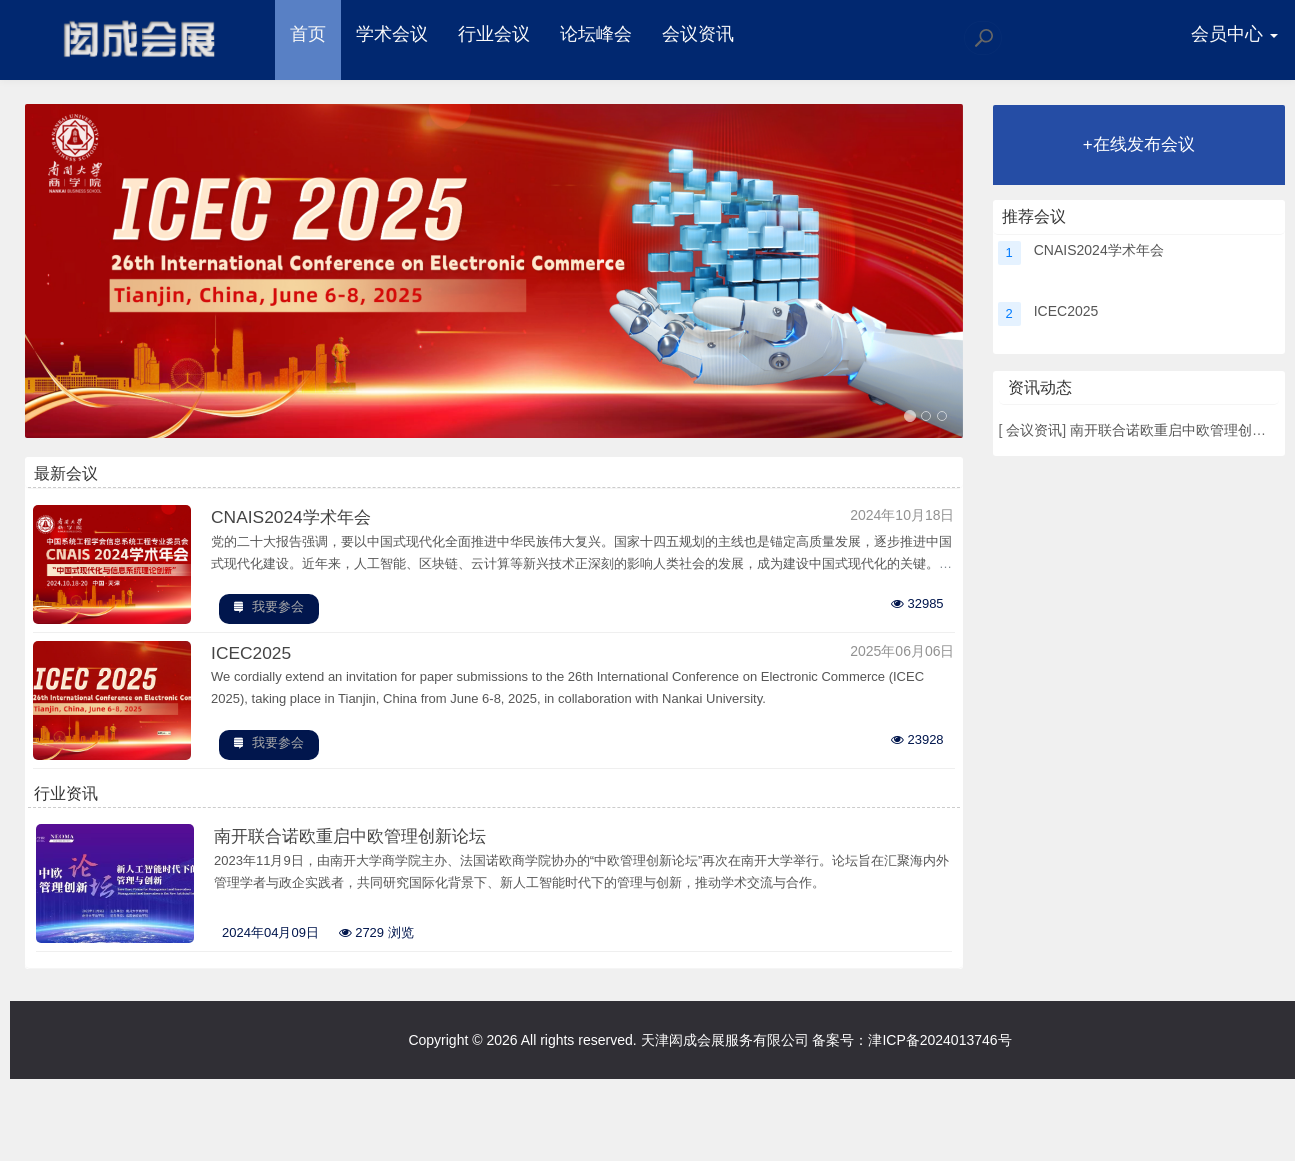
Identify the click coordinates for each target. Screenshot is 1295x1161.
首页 (311, 35)
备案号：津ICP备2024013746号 (911, 1050)
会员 (1233, 35)
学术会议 (395, 35)
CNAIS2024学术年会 (295, 524)
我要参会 (280, 614)
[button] (95, 274)
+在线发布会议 (1139, 144)
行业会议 (497, 35)
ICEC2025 (253, 661)
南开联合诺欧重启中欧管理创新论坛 (360, 845)
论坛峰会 (599, 35)
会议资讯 (701, 35)
